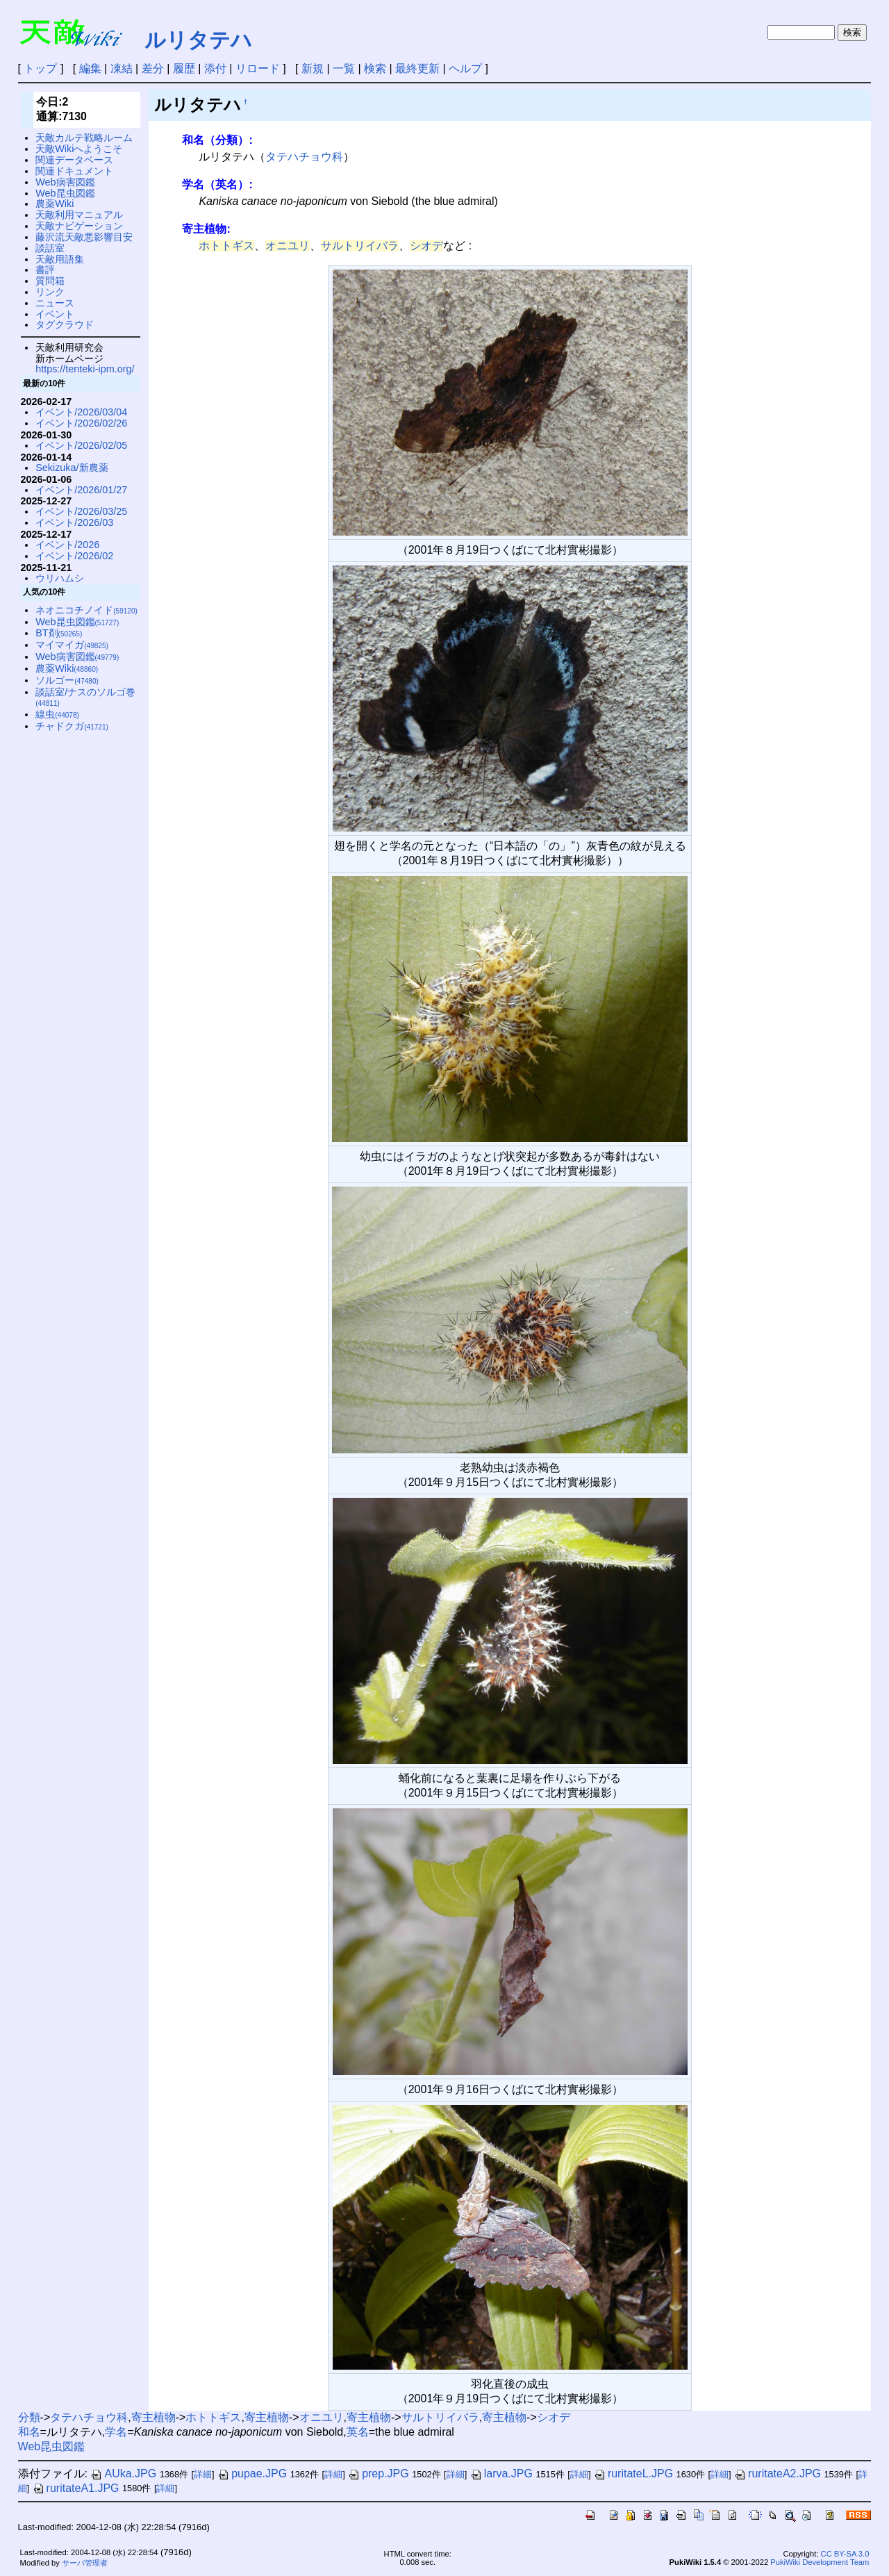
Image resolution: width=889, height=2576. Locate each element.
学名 (116, 2432)
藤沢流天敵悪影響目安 (84, 236)
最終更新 (417, 68)
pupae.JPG (252, 2473)
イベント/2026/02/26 (81, 423)
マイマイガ (71, 644)
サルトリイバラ (360, 245)
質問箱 (50, 280)
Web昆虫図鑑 (64, 193)
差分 (153, 68)
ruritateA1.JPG (76, 2488)
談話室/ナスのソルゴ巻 (85, 697)
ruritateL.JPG (633, 2473)
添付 (215, 68)
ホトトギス (226, 245)
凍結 (121, 68)
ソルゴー (67, 680)
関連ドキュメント (74, 170)
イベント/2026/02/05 (81, 445)
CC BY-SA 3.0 (845, 2554)
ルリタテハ (198, 39)
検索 (375, 68)
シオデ (426, 245)
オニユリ (287, 245)
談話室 (50, 248)
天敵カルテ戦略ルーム (84, 137)
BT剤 (58, 632)
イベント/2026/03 (74, 522)
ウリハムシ (59, 578)
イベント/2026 (67, 544)
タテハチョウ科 (304, 157)
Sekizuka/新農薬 (71, 467)
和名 (29, 2432)
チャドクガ (71, 726)
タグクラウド (64, 324)
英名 (358, 2432)
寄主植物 (153, 2417)
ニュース (54, 302)
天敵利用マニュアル (79, 214)
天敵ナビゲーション (79, 225)
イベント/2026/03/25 (81, 511)
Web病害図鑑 (64, 182)
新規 (312, 68)
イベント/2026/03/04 (81, 412)
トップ (40, 68)
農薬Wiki (54, 203)
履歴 (184, 68)
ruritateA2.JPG (777, 2473)
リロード (257, 68)
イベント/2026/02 (74, 555)
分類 (29, 2417)
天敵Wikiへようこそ (78, 148)
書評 (45, 269)
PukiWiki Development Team (819, 2562)
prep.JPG (378, 2473)
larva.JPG (501, 2473)
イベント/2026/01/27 (81, 489)
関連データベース (74, 159)
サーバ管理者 (85, 2563)
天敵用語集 (59, 259)
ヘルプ (465, 68)
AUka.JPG (123, 2473)
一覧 (344, 68)
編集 (90, 68)
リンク (50, 291)
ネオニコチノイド (86, 610)
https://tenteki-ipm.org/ (84, 368)
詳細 (203, 2474)
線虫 (57, 714)
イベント (54, 314)
